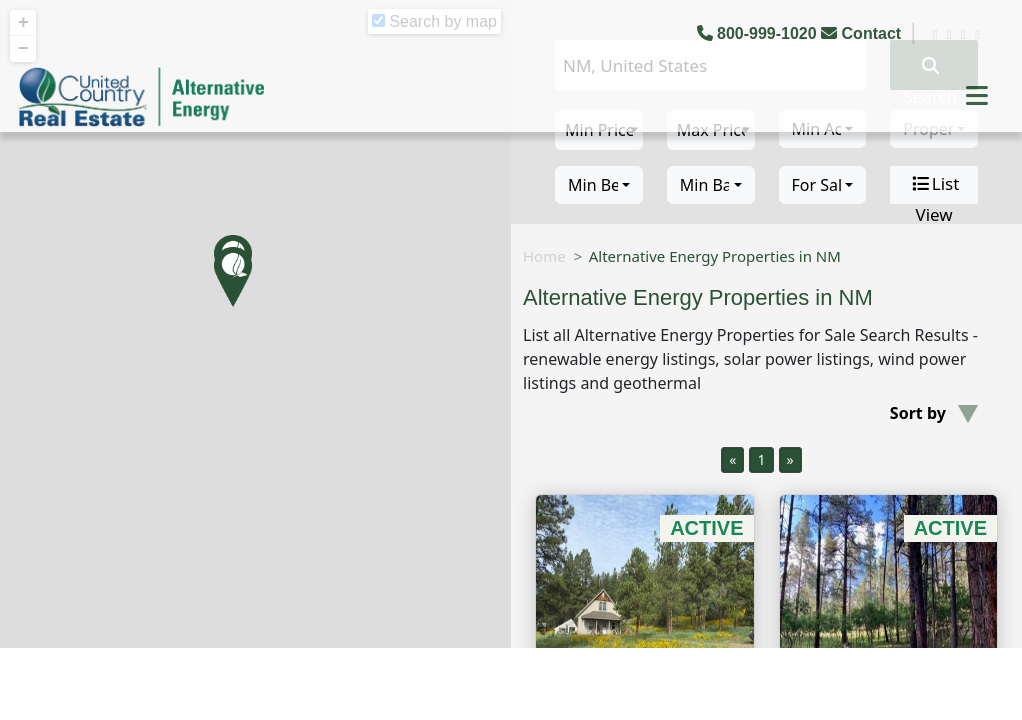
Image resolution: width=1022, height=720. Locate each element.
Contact (863, 33)
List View (934, 185)
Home (544, 256)
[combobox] (599, 185)
